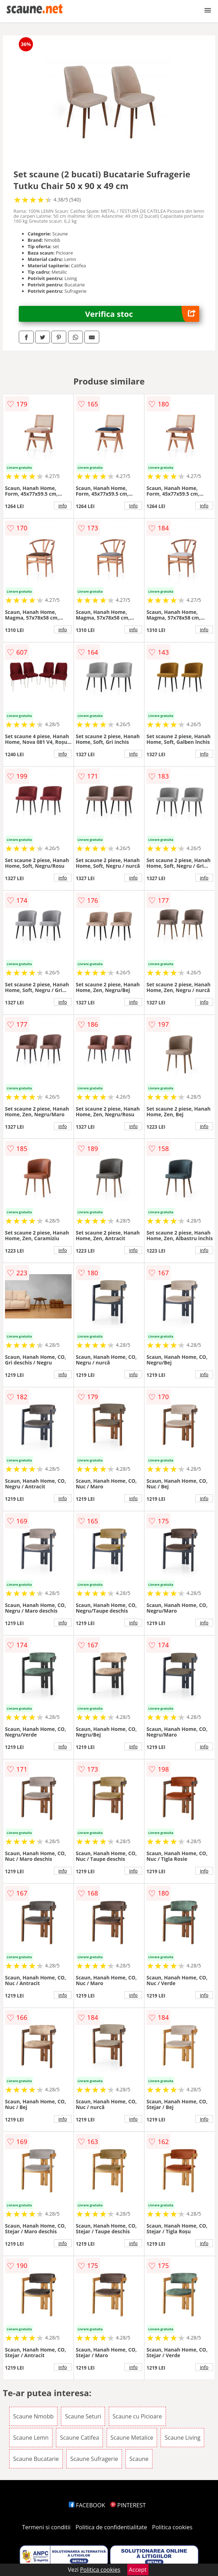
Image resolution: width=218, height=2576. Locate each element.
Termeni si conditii (46, 2527)
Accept (138, 2570)
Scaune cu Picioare (137, 2416)
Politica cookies (172, 2527)
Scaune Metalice (132, 2437)
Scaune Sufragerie (94, 2459)
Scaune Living (182, 2437)
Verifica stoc (142, 314)
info (62, 505)
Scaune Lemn (31, 2437)
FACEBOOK (87, 2505)
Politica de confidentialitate (111, 2527)
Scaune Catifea (79, 2437)
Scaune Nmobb (33, 2416)
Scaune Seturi (83, 2416)
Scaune (139, 2459)
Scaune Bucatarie (36, 2459)
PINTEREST (128, 2505)
